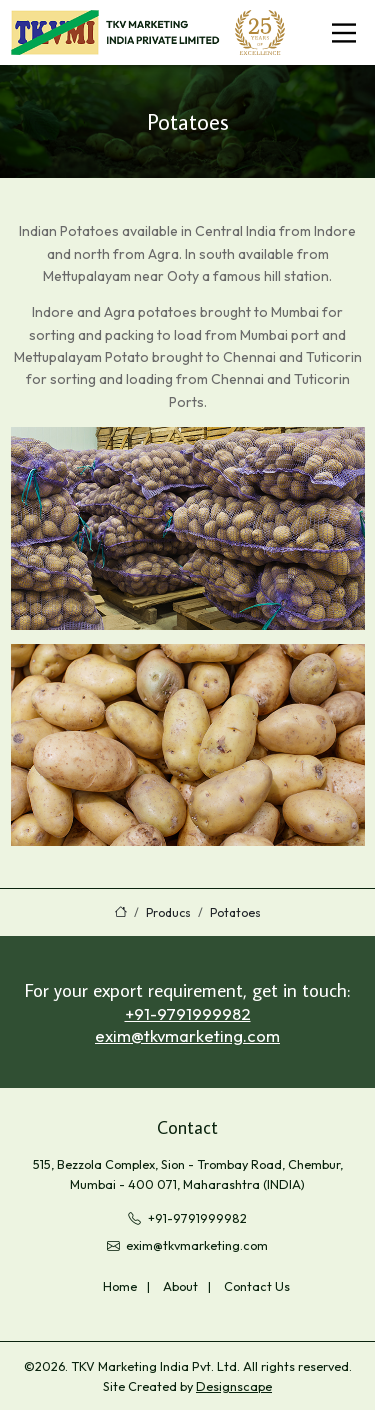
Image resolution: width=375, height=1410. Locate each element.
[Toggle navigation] (344, 33)
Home (120, 1286)
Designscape (234, 1386)
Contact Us (257, 1286)
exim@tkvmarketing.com (187, 1035)
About (180, 1286)
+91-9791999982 (188, 1013)
